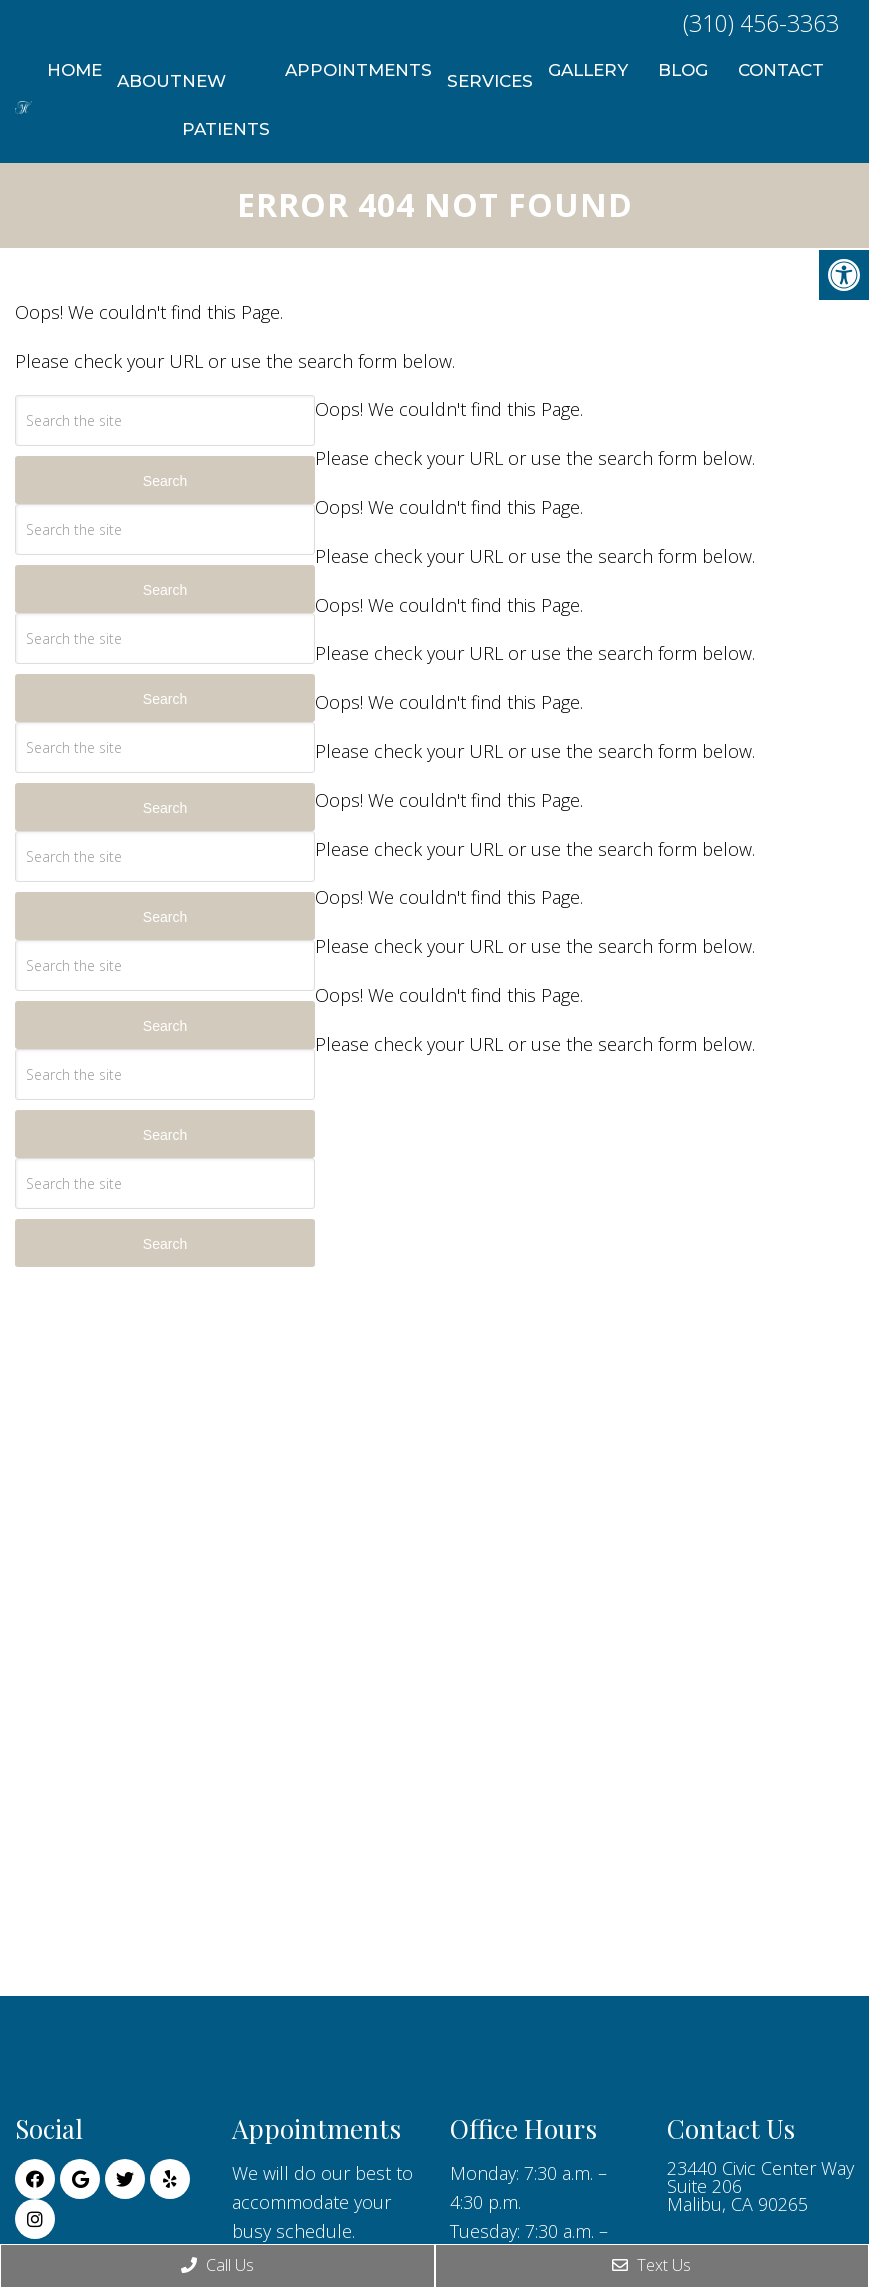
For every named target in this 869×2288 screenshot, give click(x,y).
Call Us (217, 2265)
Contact (781, 70)
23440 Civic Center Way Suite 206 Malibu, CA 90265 (760, 2186)
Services (490, 81)
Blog (683, 70)
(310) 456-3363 (761, 23)
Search (165, 481)
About (149, 81)
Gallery (588, 70)
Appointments (358, 70)
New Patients (226, 105)
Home (74, 70)
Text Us (651, 2265)
